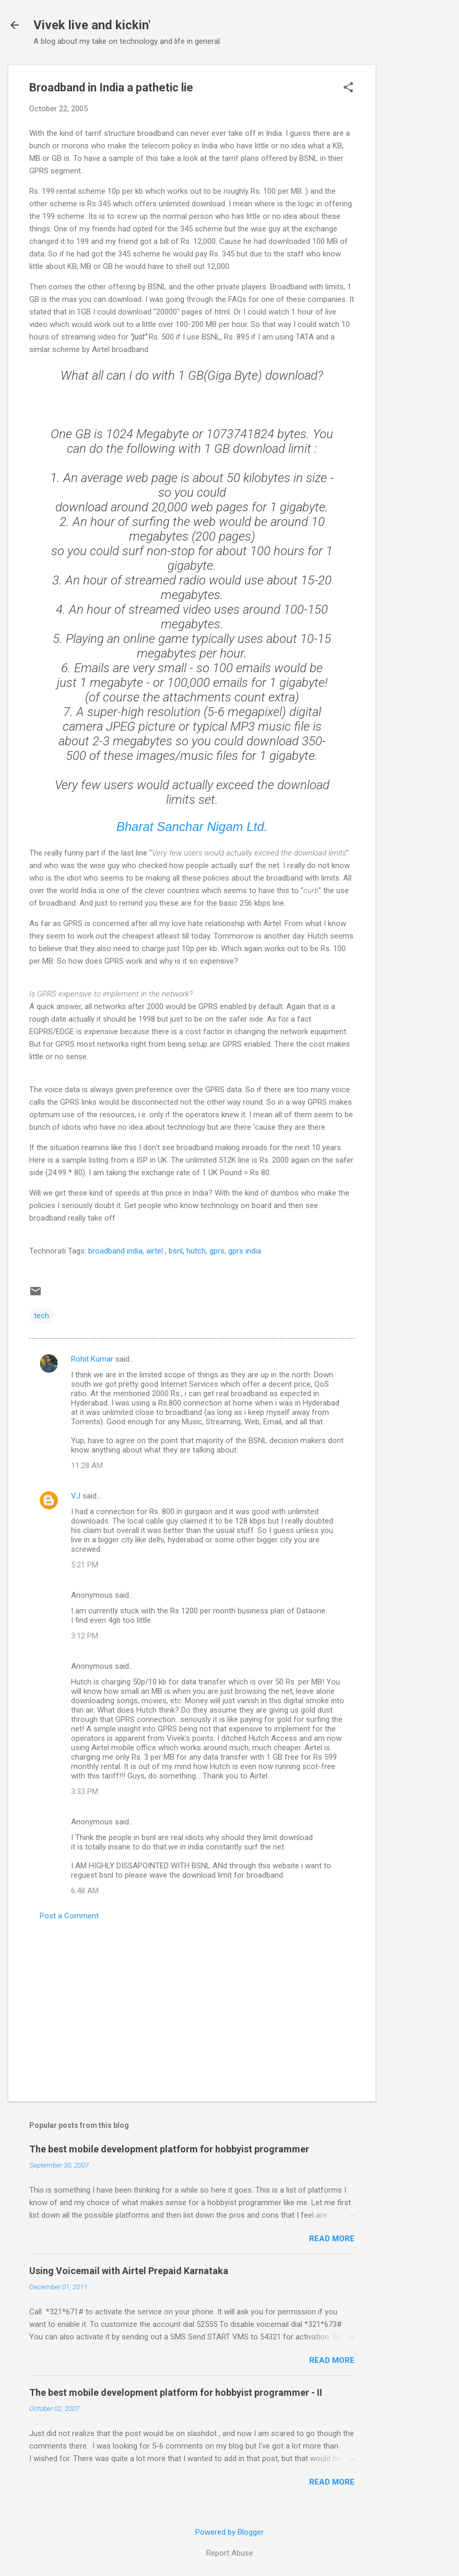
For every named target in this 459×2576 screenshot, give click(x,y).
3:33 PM (84, 1791)
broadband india (115, 1251)
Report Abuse (229, 2553)
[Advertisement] (417, 222)
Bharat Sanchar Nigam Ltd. (192, 826)
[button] (348, 88)
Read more (332, 2238)
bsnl (176, 1251)
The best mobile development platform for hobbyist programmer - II (175, 2392)
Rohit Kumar (92, 1359)
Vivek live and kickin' (91, 25)
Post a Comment (69, 1916)
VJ (75, 1496)
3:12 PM (84, 1636)
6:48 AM (85, 1890)
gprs (216, 1251)
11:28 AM (87, 1465)
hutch (196, 1251)
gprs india (244, 1251)
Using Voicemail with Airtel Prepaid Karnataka (128, 2270)
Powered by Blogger (229, 2532)
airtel (155, 1251)
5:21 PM (84, 1565)
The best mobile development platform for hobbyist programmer (169, 2149)
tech (41, 1315)
